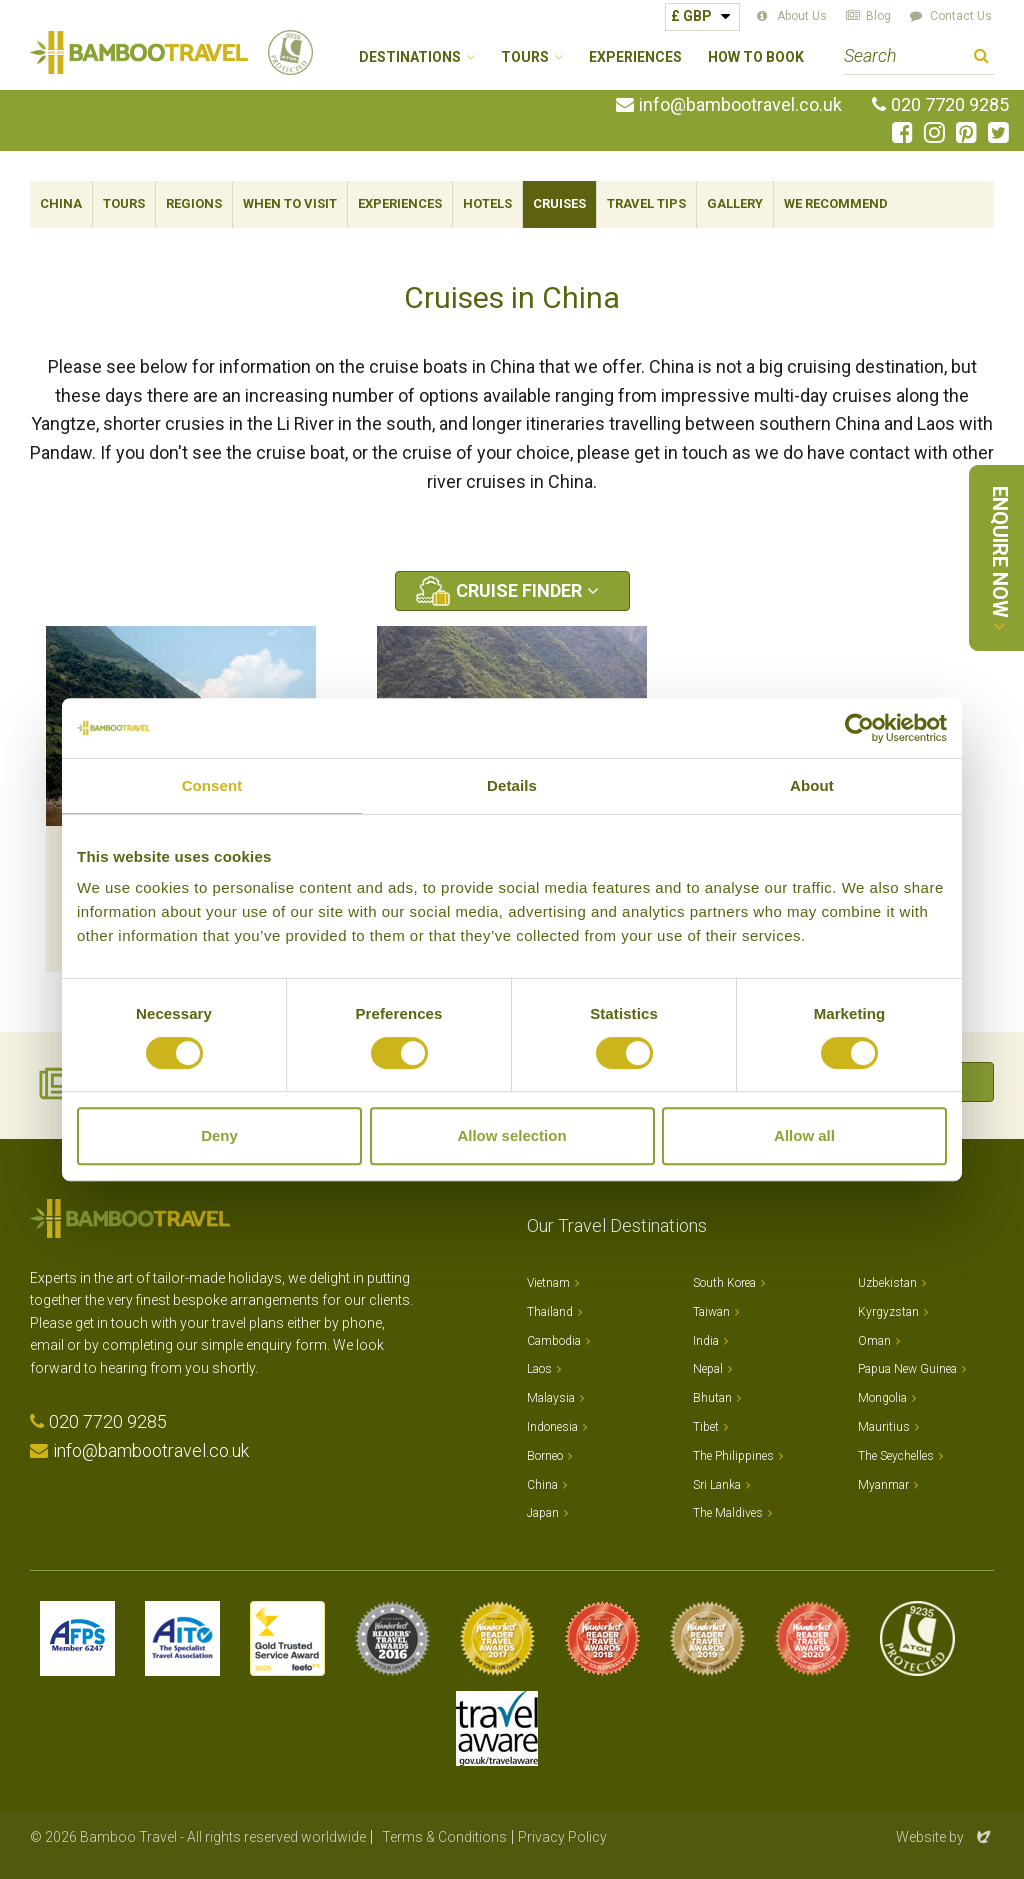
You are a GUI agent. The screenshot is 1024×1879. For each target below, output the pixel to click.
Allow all (804, 1135)
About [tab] (812, 785)
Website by (945, 1837)
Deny (219, 1135)
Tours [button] (525, 57)
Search (981, 58)
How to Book (756, 57)
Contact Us (961, 16)
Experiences (635, 57)
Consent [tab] (212, 785)
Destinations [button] (410, 57)
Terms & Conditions (444, 1837)
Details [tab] (512, 785)
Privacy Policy (562, 1837)
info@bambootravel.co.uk (740, 105)
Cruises (559, 203)
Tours (124, 203)
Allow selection (511, 1135)
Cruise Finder (519, 590)
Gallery (735, 203)
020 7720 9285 (950, 105)
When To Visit (290, 203)
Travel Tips (646, 203)
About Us (802, 16)
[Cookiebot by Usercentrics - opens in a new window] (859, 728)
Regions (194, 203)
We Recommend (836, 203)
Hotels (487, 203)
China (61, 203)
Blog (878, 16)
